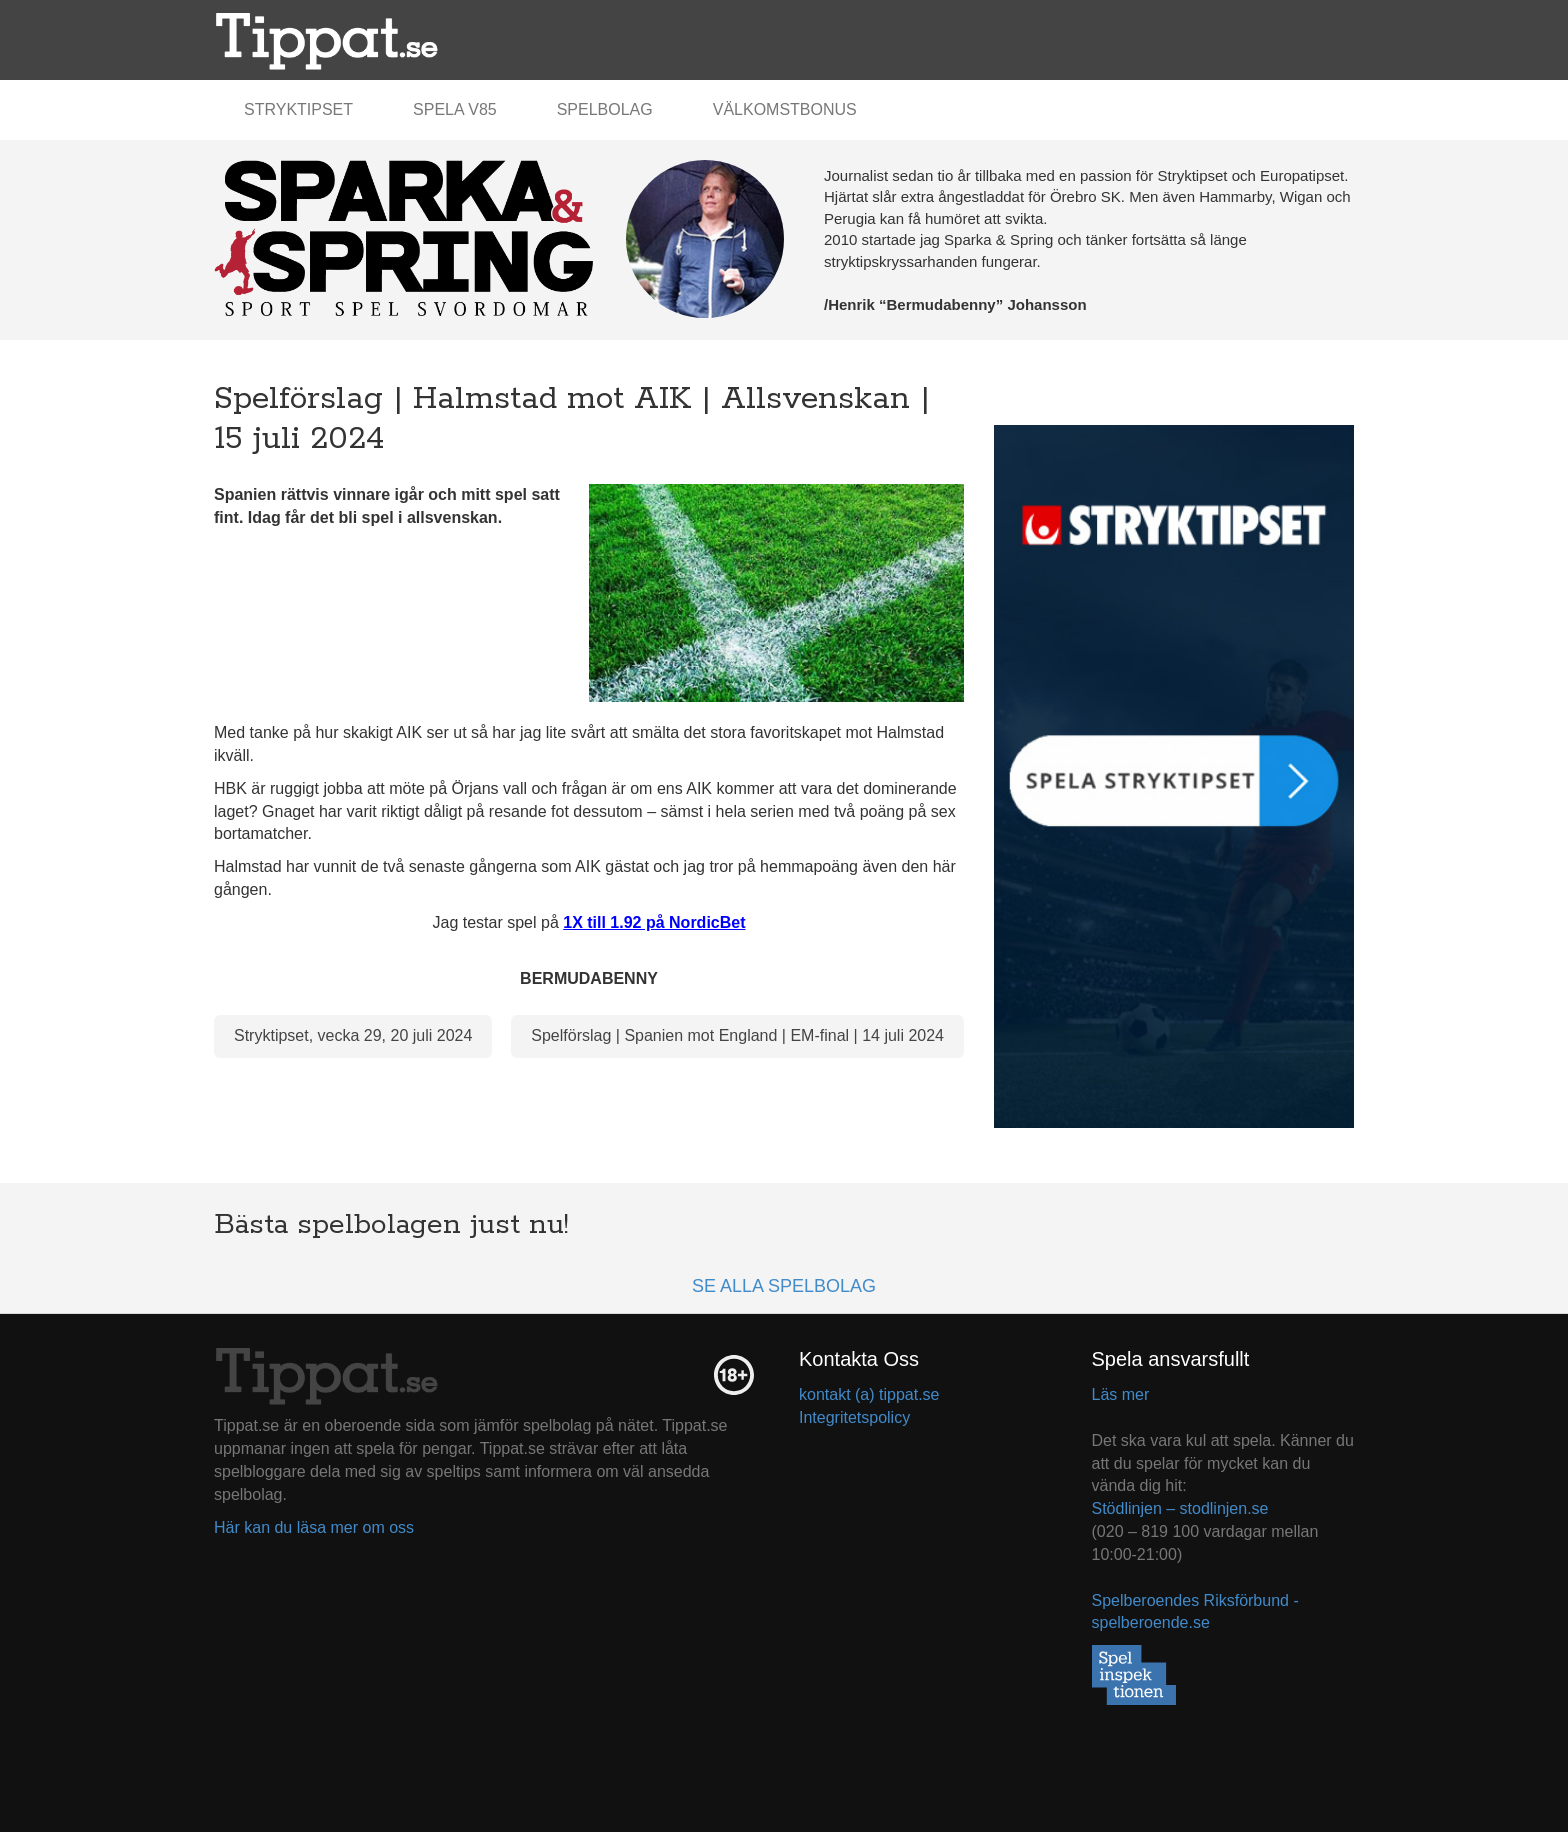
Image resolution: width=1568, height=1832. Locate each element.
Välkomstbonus (785, 109)
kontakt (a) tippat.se (869, 1394)
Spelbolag (605, 109)
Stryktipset (298, 109)
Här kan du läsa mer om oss (314, 1527)
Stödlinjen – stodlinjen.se (1180, 1508)
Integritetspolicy (854, 1417)
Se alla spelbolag (784, 1286)
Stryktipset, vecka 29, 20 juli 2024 (353, 1035)
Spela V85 (455, 109)
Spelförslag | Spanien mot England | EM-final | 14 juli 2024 (737, 1035)
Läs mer (1121, 1394)
